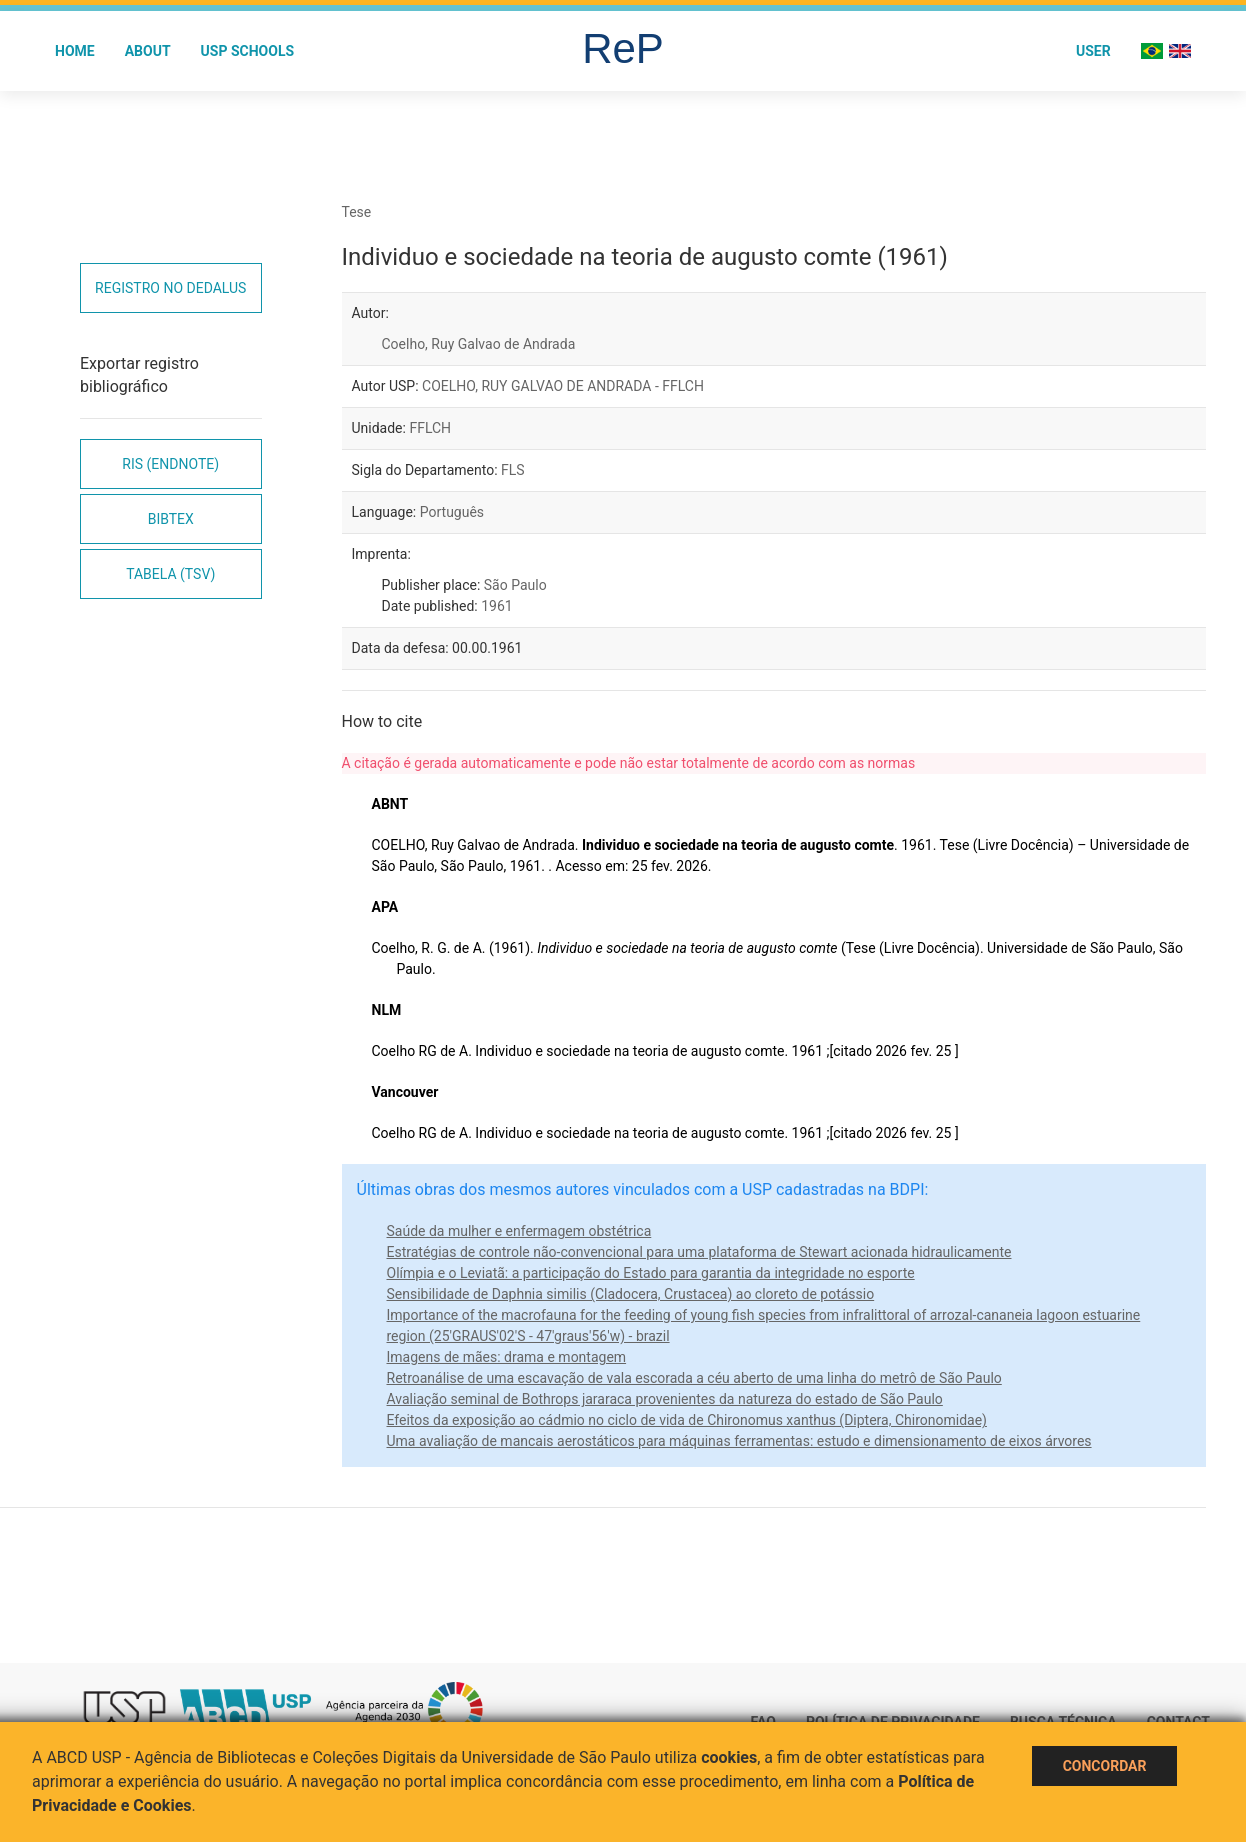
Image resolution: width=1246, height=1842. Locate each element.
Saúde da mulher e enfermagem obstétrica (519, 1231)
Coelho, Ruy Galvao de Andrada (479, 344)
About (148, 51)
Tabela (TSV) (170, 574)
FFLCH (430, 428)
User (1093, 51)
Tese (357, 212)
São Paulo (515, 585)
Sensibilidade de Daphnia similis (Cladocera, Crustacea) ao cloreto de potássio (631, 1294)
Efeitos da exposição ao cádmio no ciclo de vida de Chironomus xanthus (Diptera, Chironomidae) (687, 1420)
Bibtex (171, 519)
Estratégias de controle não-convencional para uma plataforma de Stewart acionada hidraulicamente (699, 1252)
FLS (513, 470)
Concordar (1105, 1766)
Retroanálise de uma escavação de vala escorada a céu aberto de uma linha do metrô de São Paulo (694, 1378)
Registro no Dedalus (170, 288)
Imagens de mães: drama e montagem (507, 1357)
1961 (496, 606)
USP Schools (248, 51)
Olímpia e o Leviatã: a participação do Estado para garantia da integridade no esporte (651, 1273)
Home (75, 51)
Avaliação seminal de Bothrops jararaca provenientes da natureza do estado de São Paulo (665, 1399)
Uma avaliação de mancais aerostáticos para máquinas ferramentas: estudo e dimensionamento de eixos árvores (739, 1441)
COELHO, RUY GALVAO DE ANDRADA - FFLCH (563, 386)
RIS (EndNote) (170, 464)
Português (452, 512)
